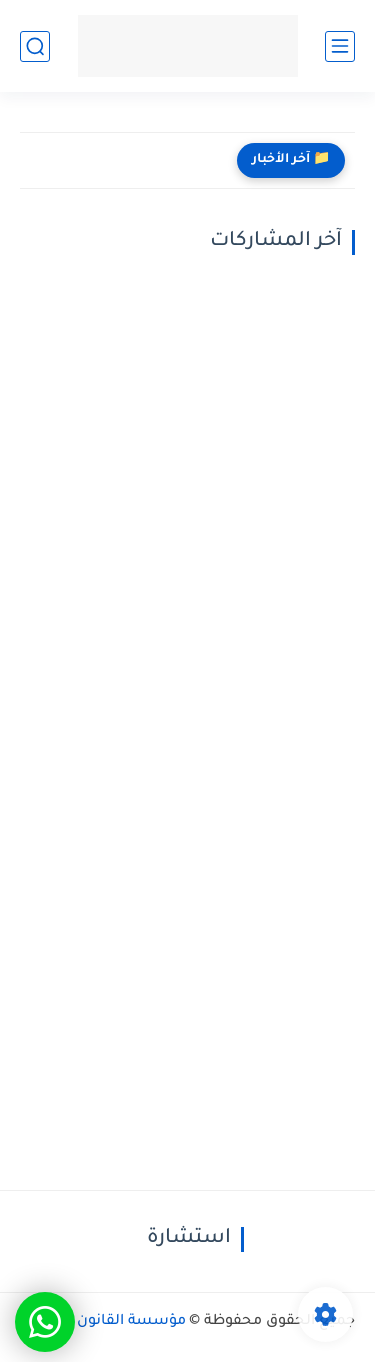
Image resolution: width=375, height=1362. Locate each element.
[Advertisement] (187, 482)
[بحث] (35, 46)
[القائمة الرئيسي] (340, 46)
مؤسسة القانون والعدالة (103, 1322)
